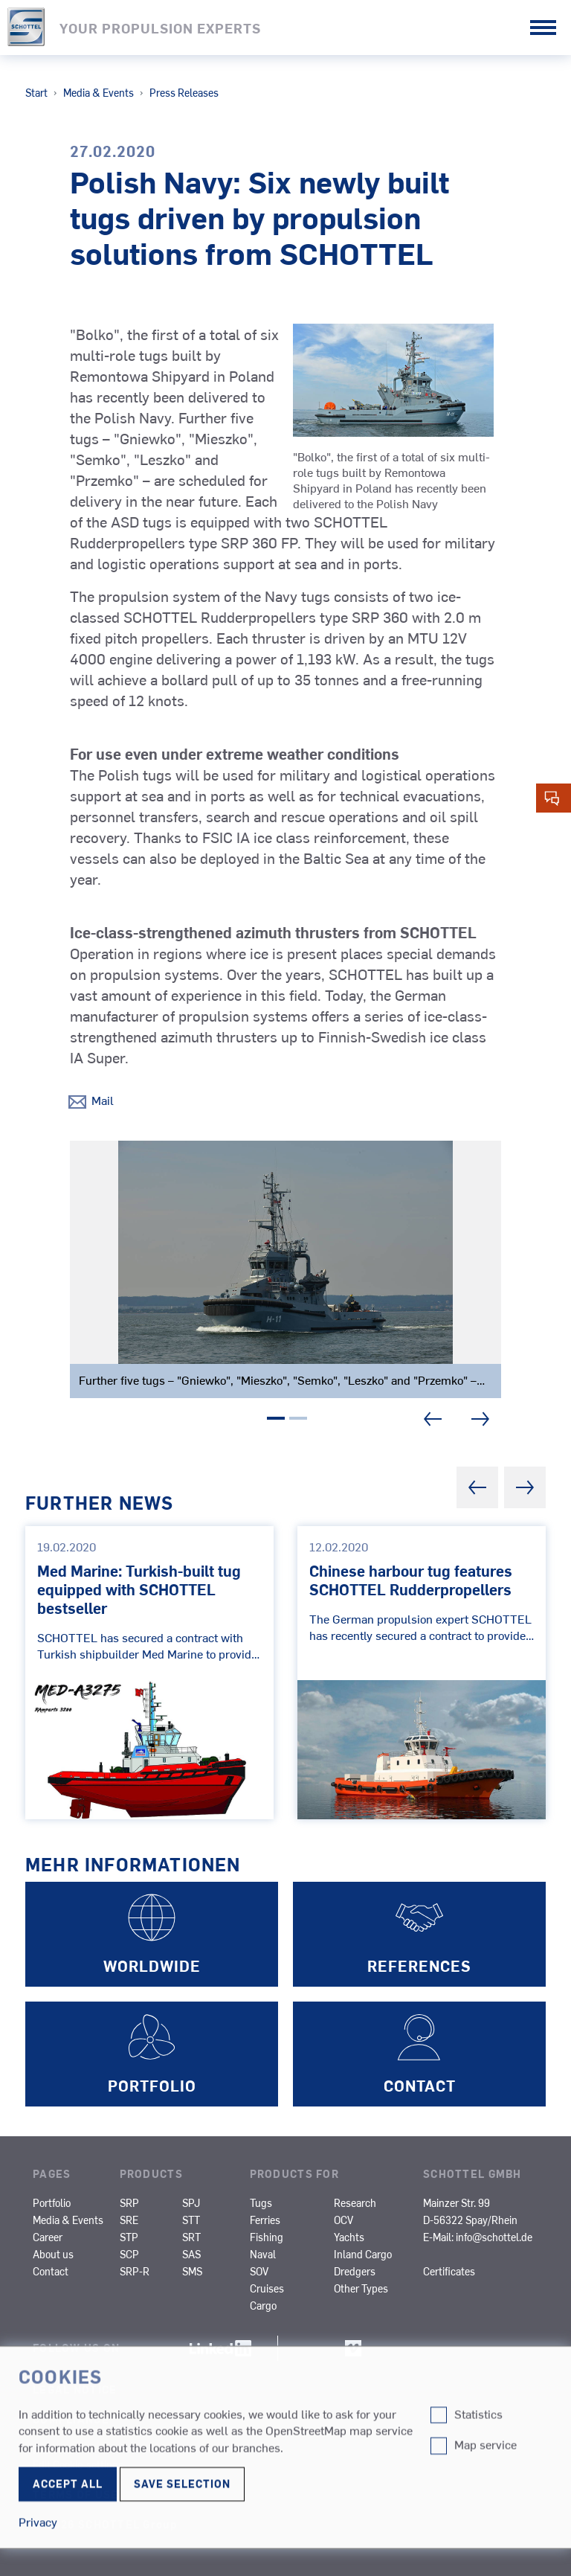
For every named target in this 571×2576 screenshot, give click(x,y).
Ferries (265, 2219)
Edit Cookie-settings (78, 2464)
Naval (263, 2253)
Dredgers (354, 2270)
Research (355, 2202)
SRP (129, 2202)
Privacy (58, 2449)
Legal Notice (75, 2389)
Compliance (71, 2419)
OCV (343, 2219)
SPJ (191, 2202)
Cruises (267, 2288)
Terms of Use (75, 2494)
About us (53, 2253)
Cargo (263, 2305)
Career (47, 2236)
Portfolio (52, 2202)
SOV (259, 2270)
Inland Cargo (363, 2253)
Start (36, 92)
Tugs (261, 2202)
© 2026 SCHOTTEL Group (105, 2523)
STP (129, 2236)
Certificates (449, 2270)
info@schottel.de (494, 2236)
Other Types (361, 2288)
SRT (191, 2236)
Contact (50, 2270)
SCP (129, 2253)
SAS (191, 2253)
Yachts (349, 2236)
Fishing (266, 2236)
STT (191, 2219)
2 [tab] (298, 1420)
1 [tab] (276, 1420)
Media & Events (98, 92)
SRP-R (134, 2270)
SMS (192, 2270)
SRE (129, 2219)
